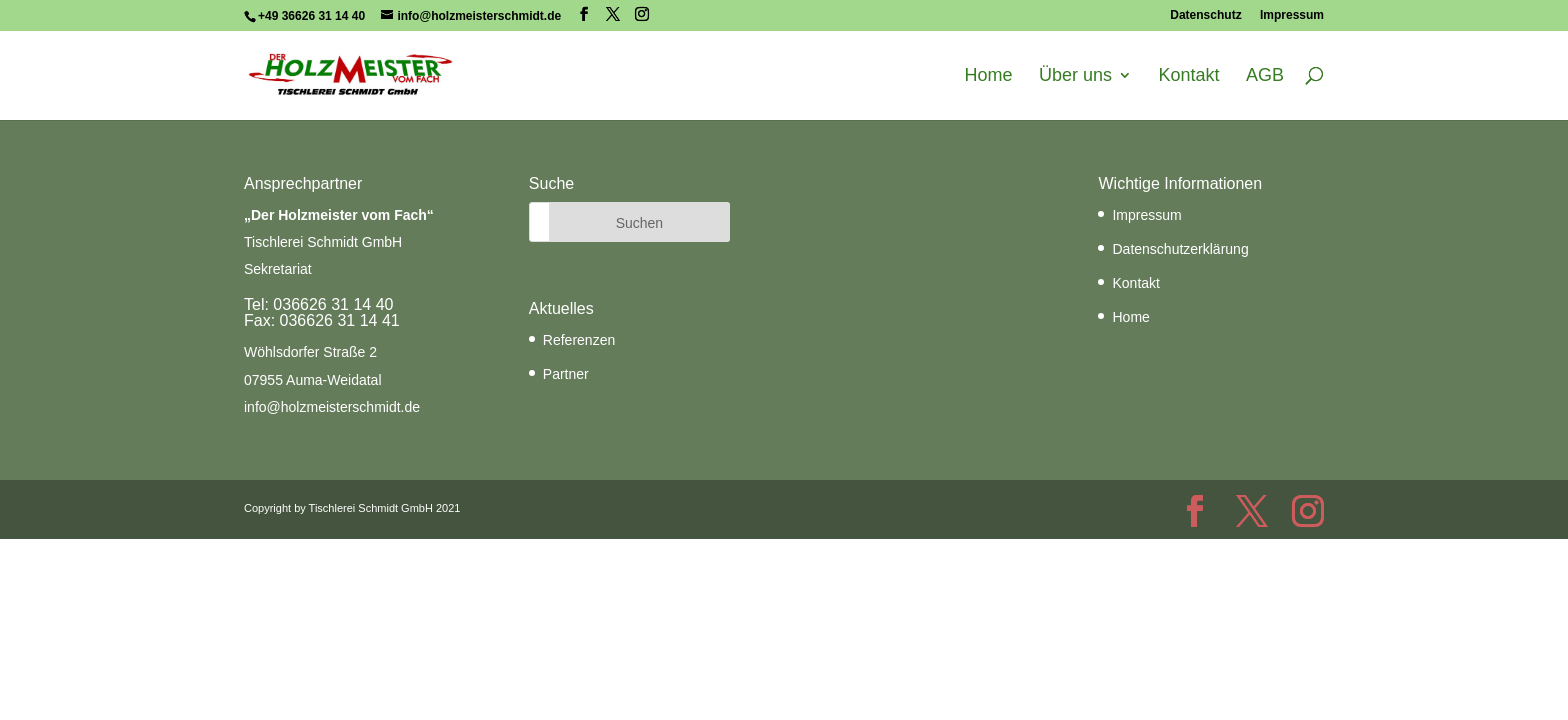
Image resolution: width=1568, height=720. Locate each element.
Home (989, 76)
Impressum (1292, 15)
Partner (566, 374)
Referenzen (579, 340)
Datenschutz (1205, 15)
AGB (1265, 76)
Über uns (1075, 76)
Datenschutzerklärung (1180, 249)
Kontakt (1188, 76)
